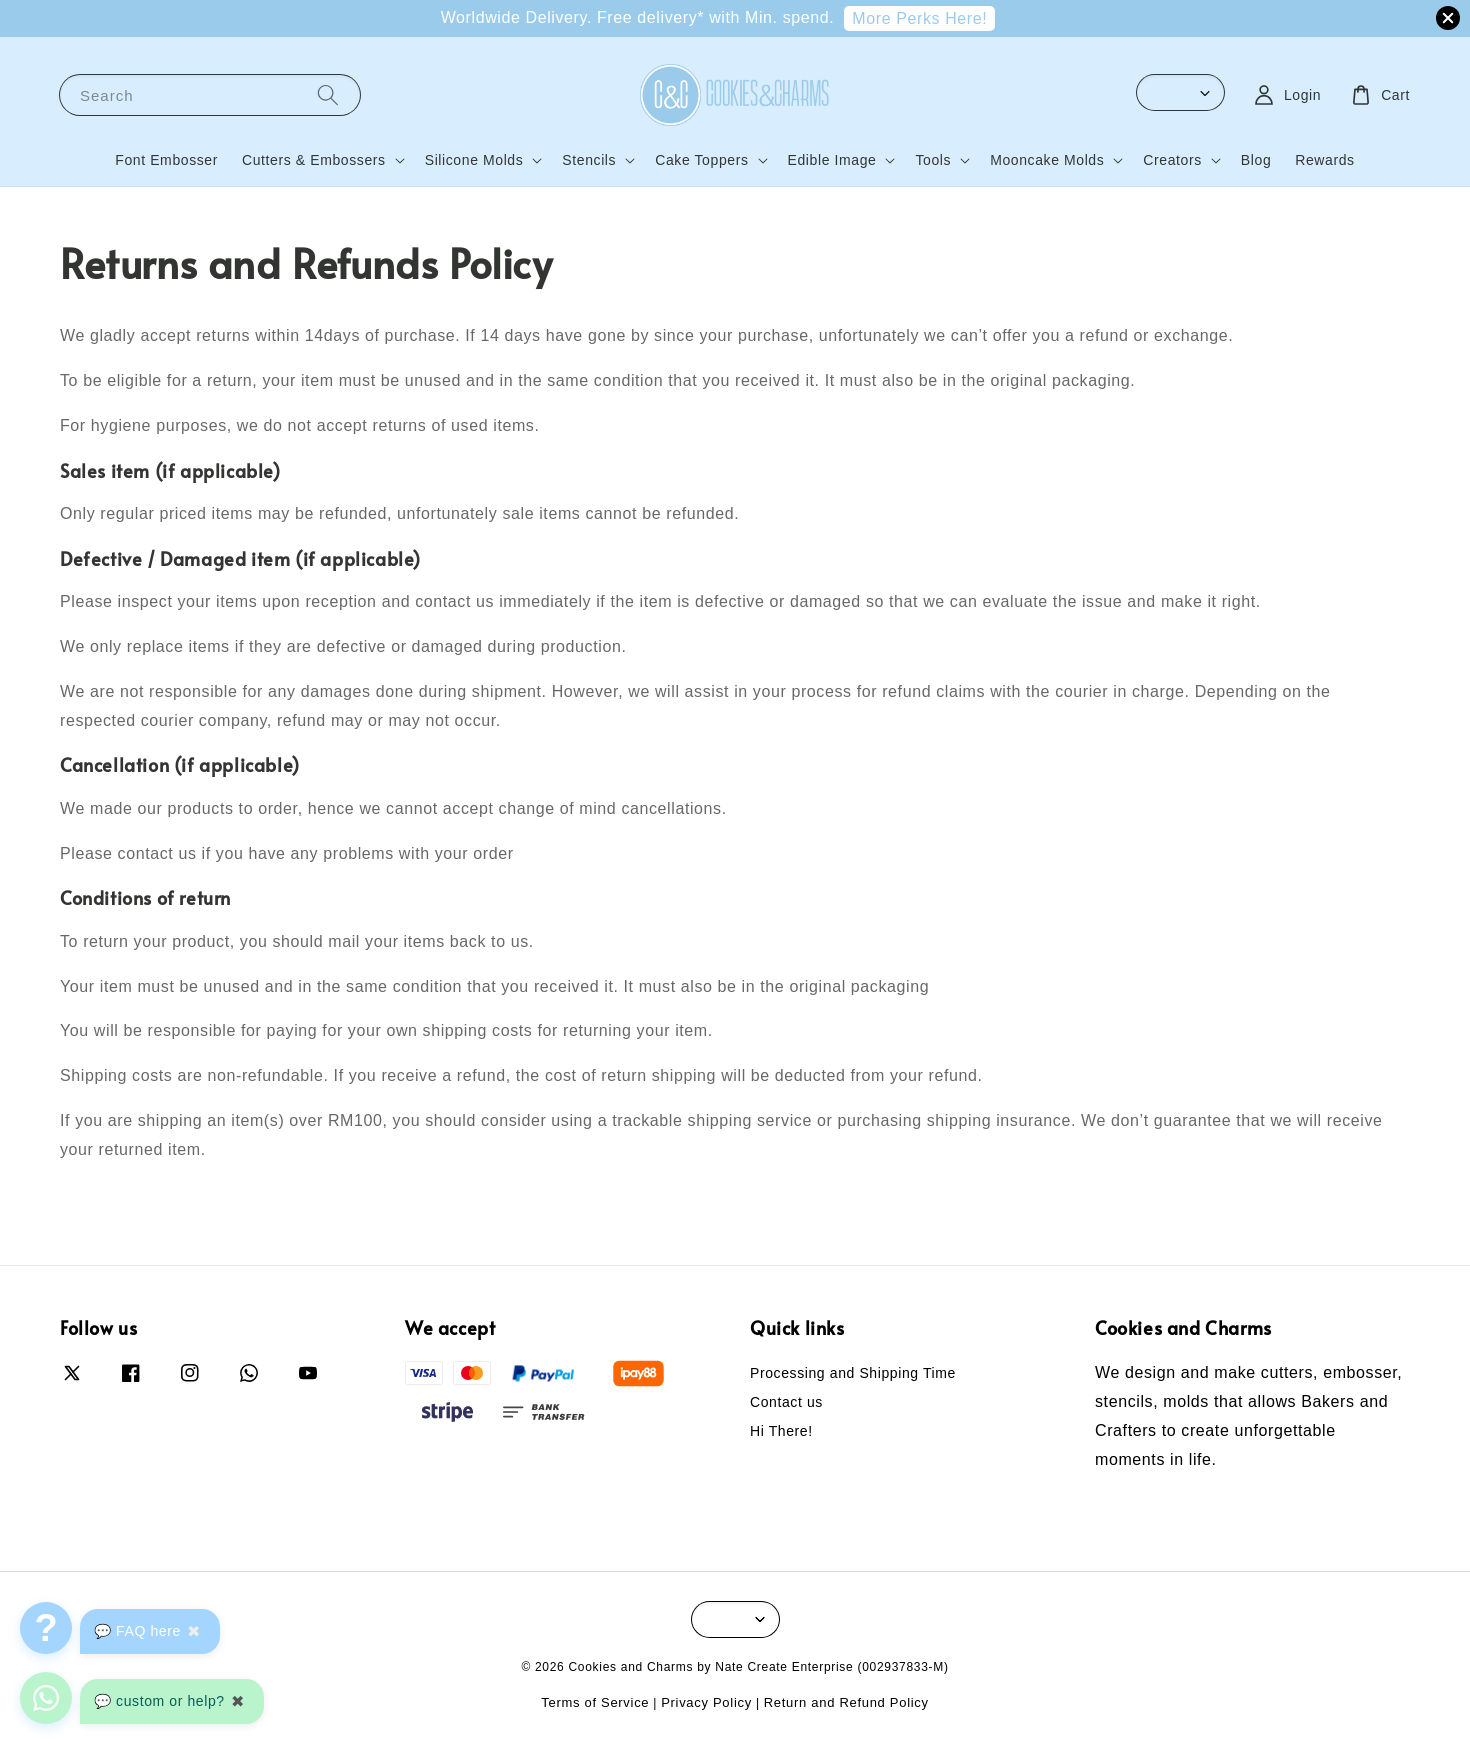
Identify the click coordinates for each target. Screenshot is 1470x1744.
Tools (933, 160)
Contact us (786, 1402)
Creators (1172, 160)
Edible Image (832, 160)
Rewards (1324, 160)
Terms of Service (595, 1702)
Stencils (589, 160)
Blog (1256, 160)
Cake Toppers (701, 160)
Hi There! (781, 1431)
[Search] (328, 94)
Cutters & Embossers (314, 160)
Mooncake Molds (1047, 160)
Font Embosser (166, 160)
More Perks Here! (919, 18)
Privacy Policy (706, 1702)
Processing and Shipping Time (853, 1373)
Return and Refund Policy (846, 1702)
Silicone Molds (474, 160)
